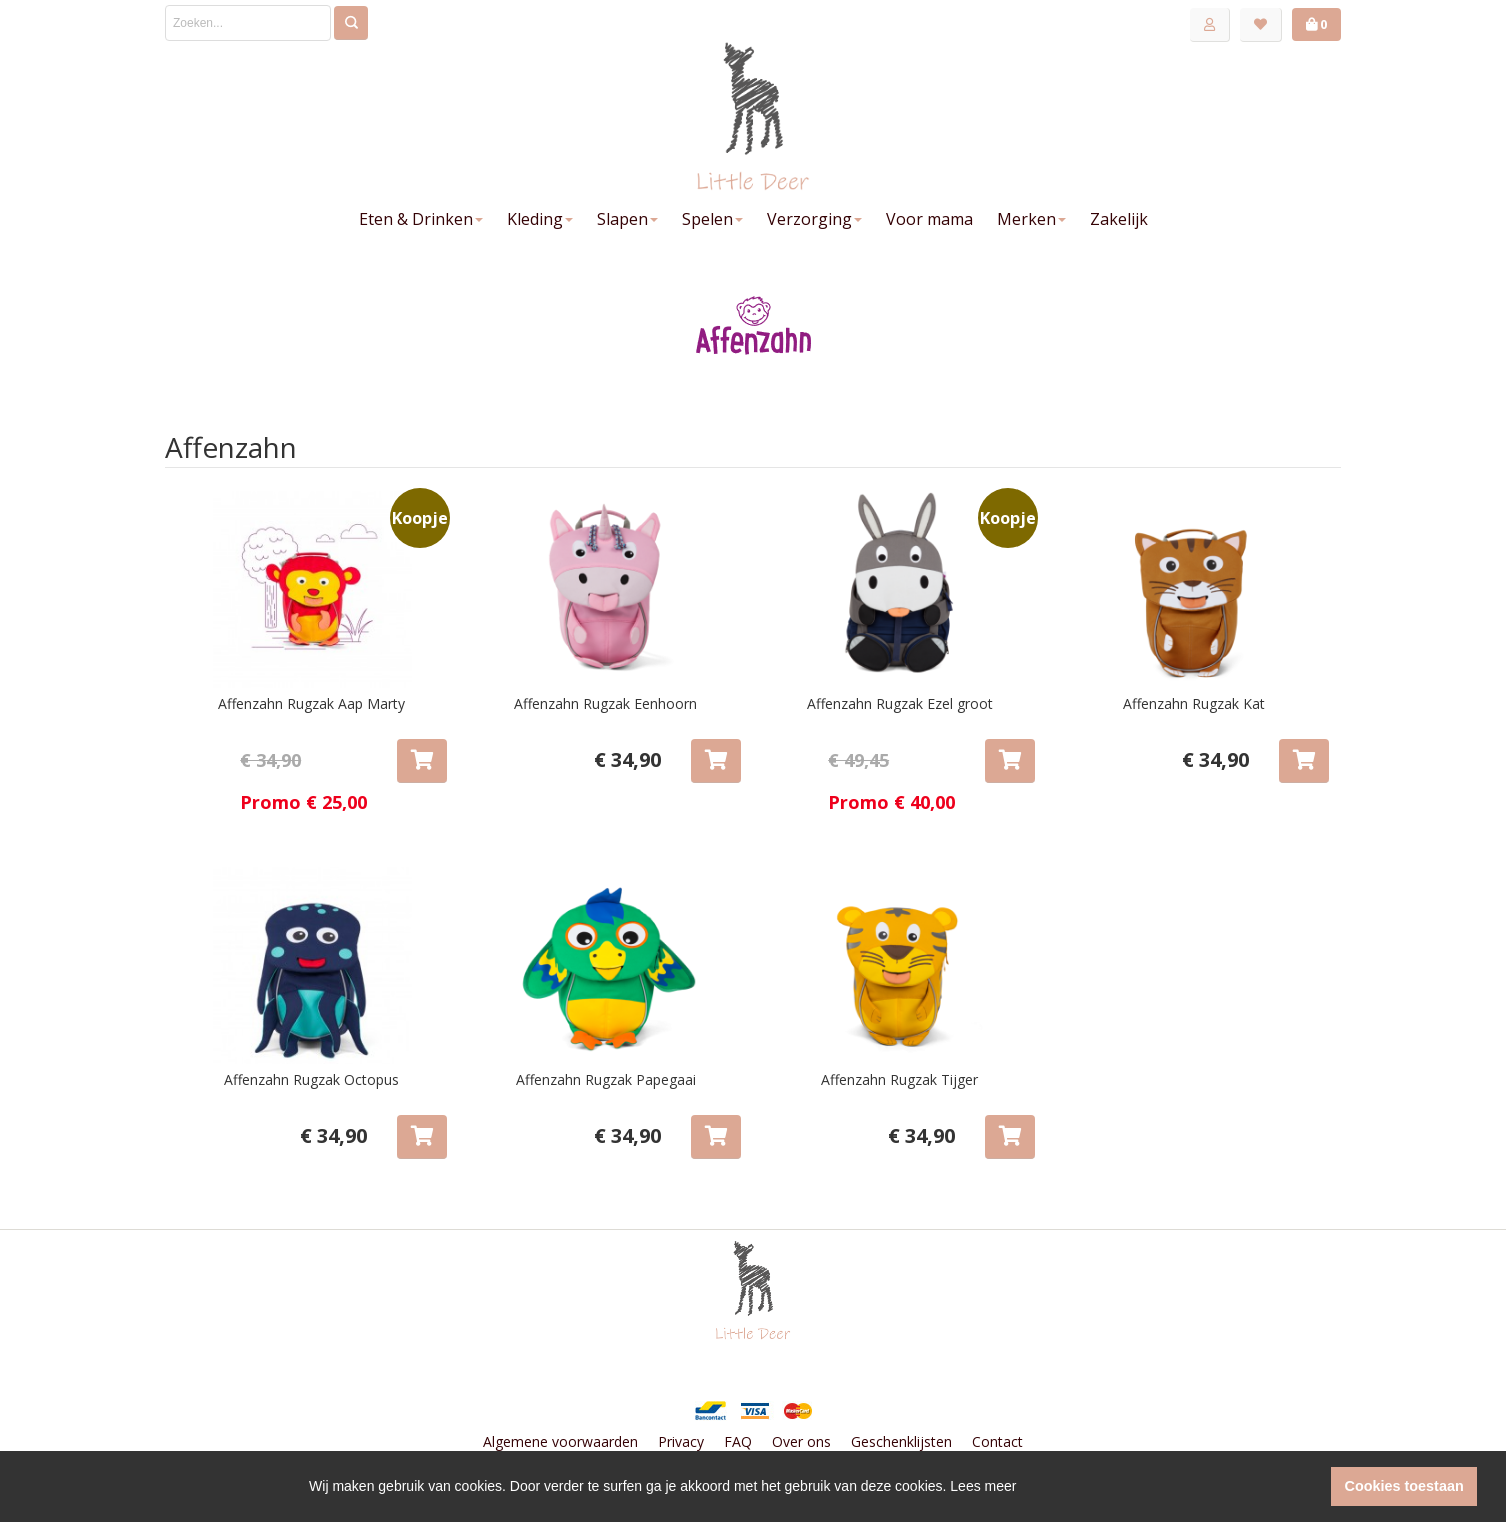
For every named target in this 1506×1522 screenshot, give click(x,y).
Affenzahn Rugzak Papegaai (606, 1079)
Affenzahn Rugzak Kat (1194, 703)
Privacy (681, 1441)
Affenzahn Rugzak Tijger (899, 1079)
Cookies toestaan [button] (1404, 1486)
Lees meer (983, 1486)
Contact (997, 1441)
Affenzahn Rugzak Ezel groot (900, 703)
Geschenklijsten (901, 1441)
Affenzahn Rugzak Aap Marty (311, 703)
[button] (1310, 1487)
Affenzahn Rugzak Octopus (311, 1079)
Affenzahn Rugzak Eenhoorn (605, 703)
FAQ (738, 1441)
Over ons (801, 1441)
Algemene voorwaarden (560, 1441)
